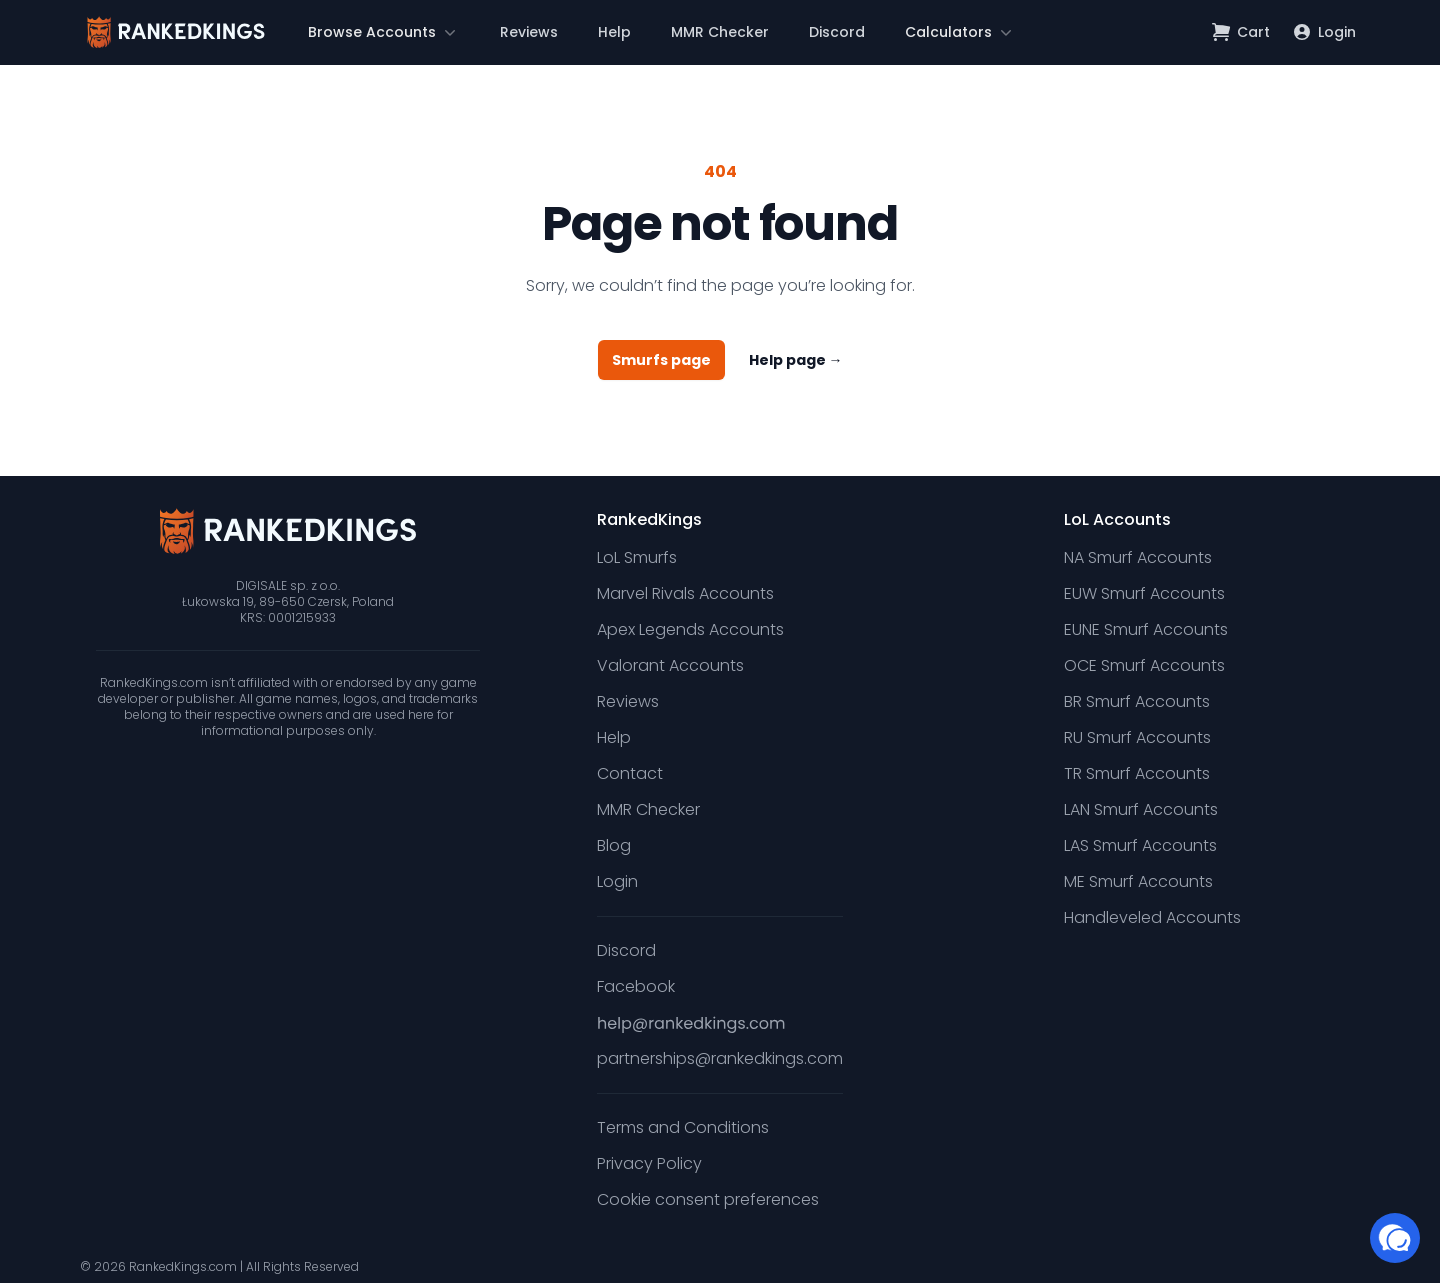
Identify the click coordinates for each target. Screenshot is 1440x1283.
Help (614, 32)
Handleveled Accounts (1152, 917)
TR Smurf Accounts (1137, 773)
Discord (837, 32)
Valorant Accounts (670, 665)
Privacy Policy (649, 1163)
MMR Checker (720, 32)
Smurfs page (661, 360)
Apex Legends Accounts (690, 629)
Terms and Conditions (683, 1127)
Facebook (636, 986)
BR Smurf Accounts (1137, 701)
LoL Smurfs (637, 557)
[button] (384, 32)
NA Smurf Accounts (1138, 557)
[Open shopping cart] (1241, 32)
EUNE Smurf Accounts (1146, 629)
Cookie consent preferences (708, 1199)
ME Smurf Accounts (1138, 881)
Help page (796, 360)
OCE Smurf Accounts (1144, 665)
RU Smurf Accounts (1137, 737)
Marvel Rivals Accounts (685, 593)
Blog (614, 845)
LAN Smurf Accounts (1141, 809)
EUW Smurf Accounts (1144, 593)
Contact (630, 773)
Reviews (529, 32)
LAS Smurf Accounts (1140, 845)
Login (617, 881)
